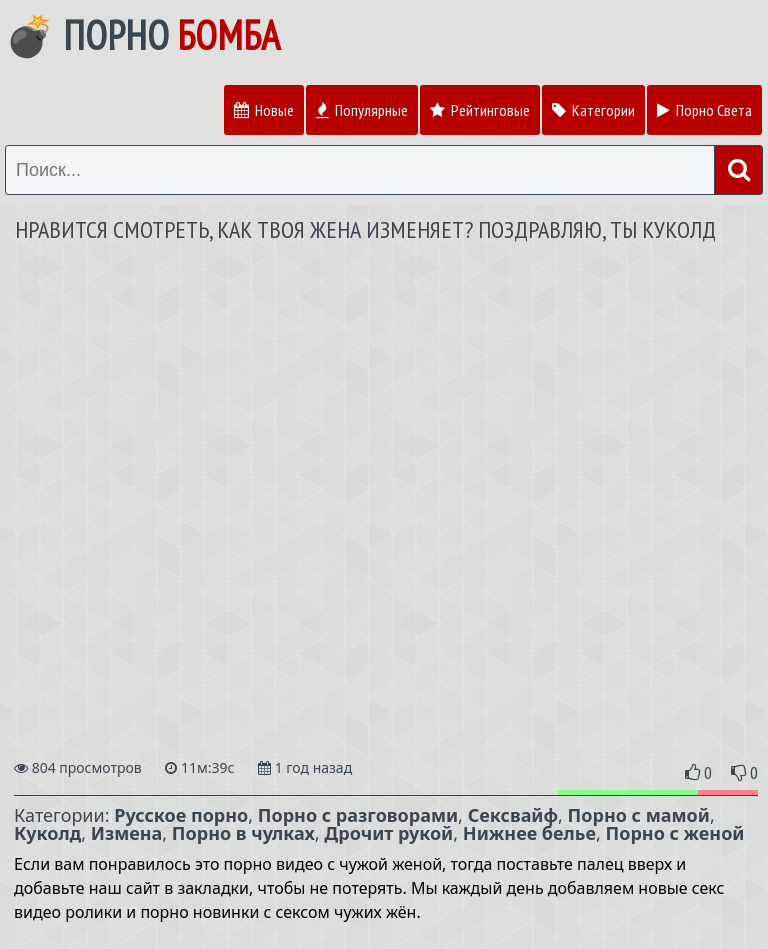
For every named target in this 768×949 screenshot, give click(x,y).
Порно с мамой (639, 815)
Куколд (47, 833)
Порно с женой (675, 833)
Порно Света (704, 110)
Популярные (362, 110)
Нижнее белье (529, 833)
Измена (127, 833)
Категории (593, 110)
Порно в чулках (243, 833)
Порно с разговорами (358, 815)
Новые (264, 110)
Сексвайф (513, 815)
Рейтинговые (480, 110)
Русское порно (181, 815)
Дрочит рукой (388, 833)
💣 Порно (142, 35)
